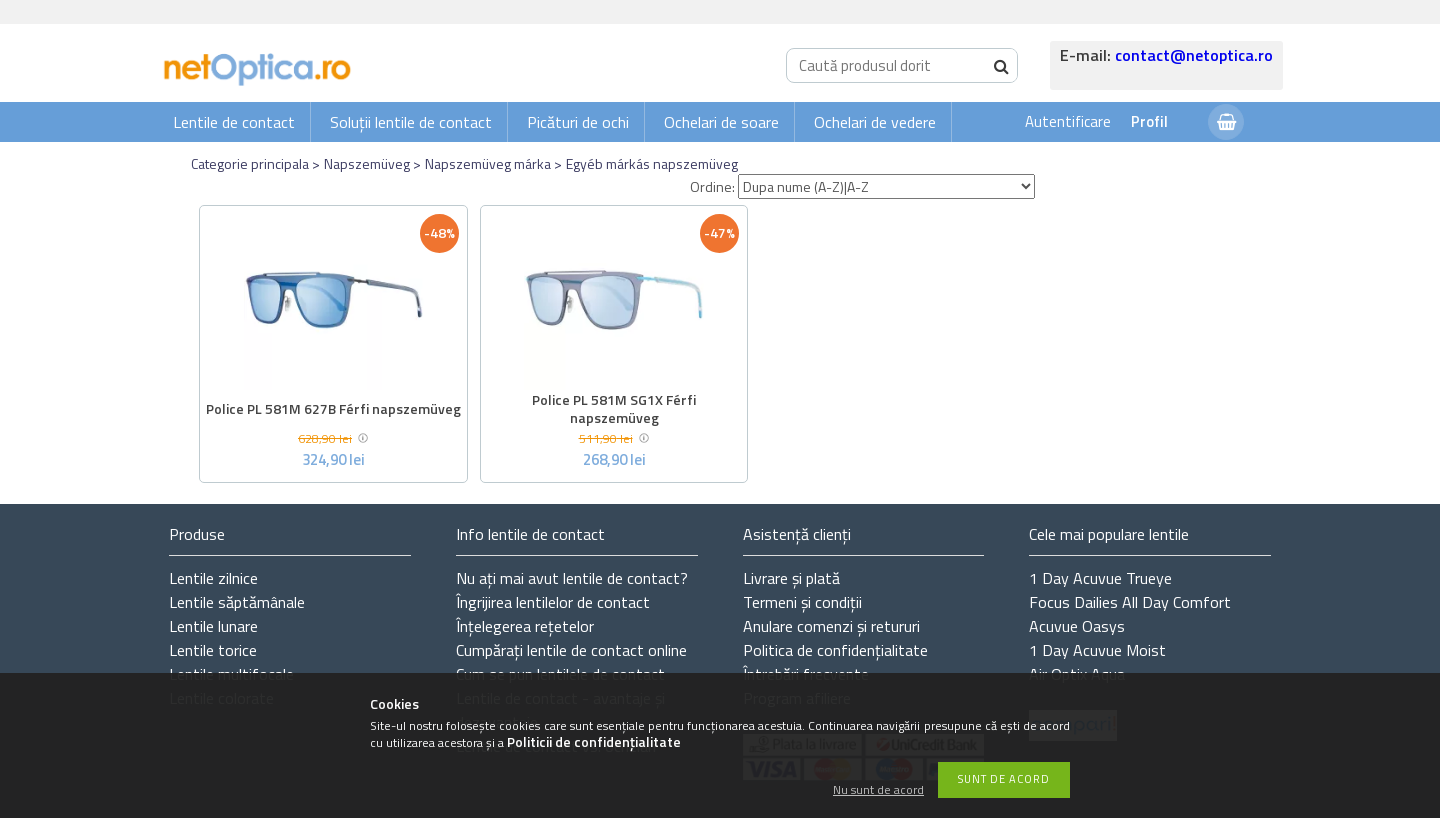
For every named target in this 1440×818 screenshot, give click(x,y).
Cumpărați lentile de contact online (571, 650)
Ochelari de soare (721, 122)
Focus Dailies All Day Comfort (1130, 602)
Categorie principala (250, 163)
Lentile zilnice (213, 578)
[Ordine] (886, 186)
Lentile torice (213, 650)
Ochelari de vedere (875, 122)
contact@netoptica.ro (1194, 55)
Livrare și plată (791, 578)
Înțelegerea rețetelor (525, 626)
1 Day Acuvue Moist (1097, 650)
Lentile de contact (234, 122)
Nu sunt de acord (878, 790)
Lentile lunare (213, 626)
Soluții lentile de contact (411, 122)
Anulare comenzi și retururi (831, 626)
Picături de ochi (578, 122)
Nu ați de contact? (572, 578)
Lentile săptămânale (237, 602)
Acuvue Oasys (1077, 626)
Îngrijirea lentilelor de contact (553, 602)
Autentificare (1068, 121)
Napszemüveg (367, 163)
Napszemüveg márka (488, 163)
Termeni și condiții (802, 602)
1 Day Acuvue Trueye (1100, 578)
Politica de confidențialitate (835, 650)
